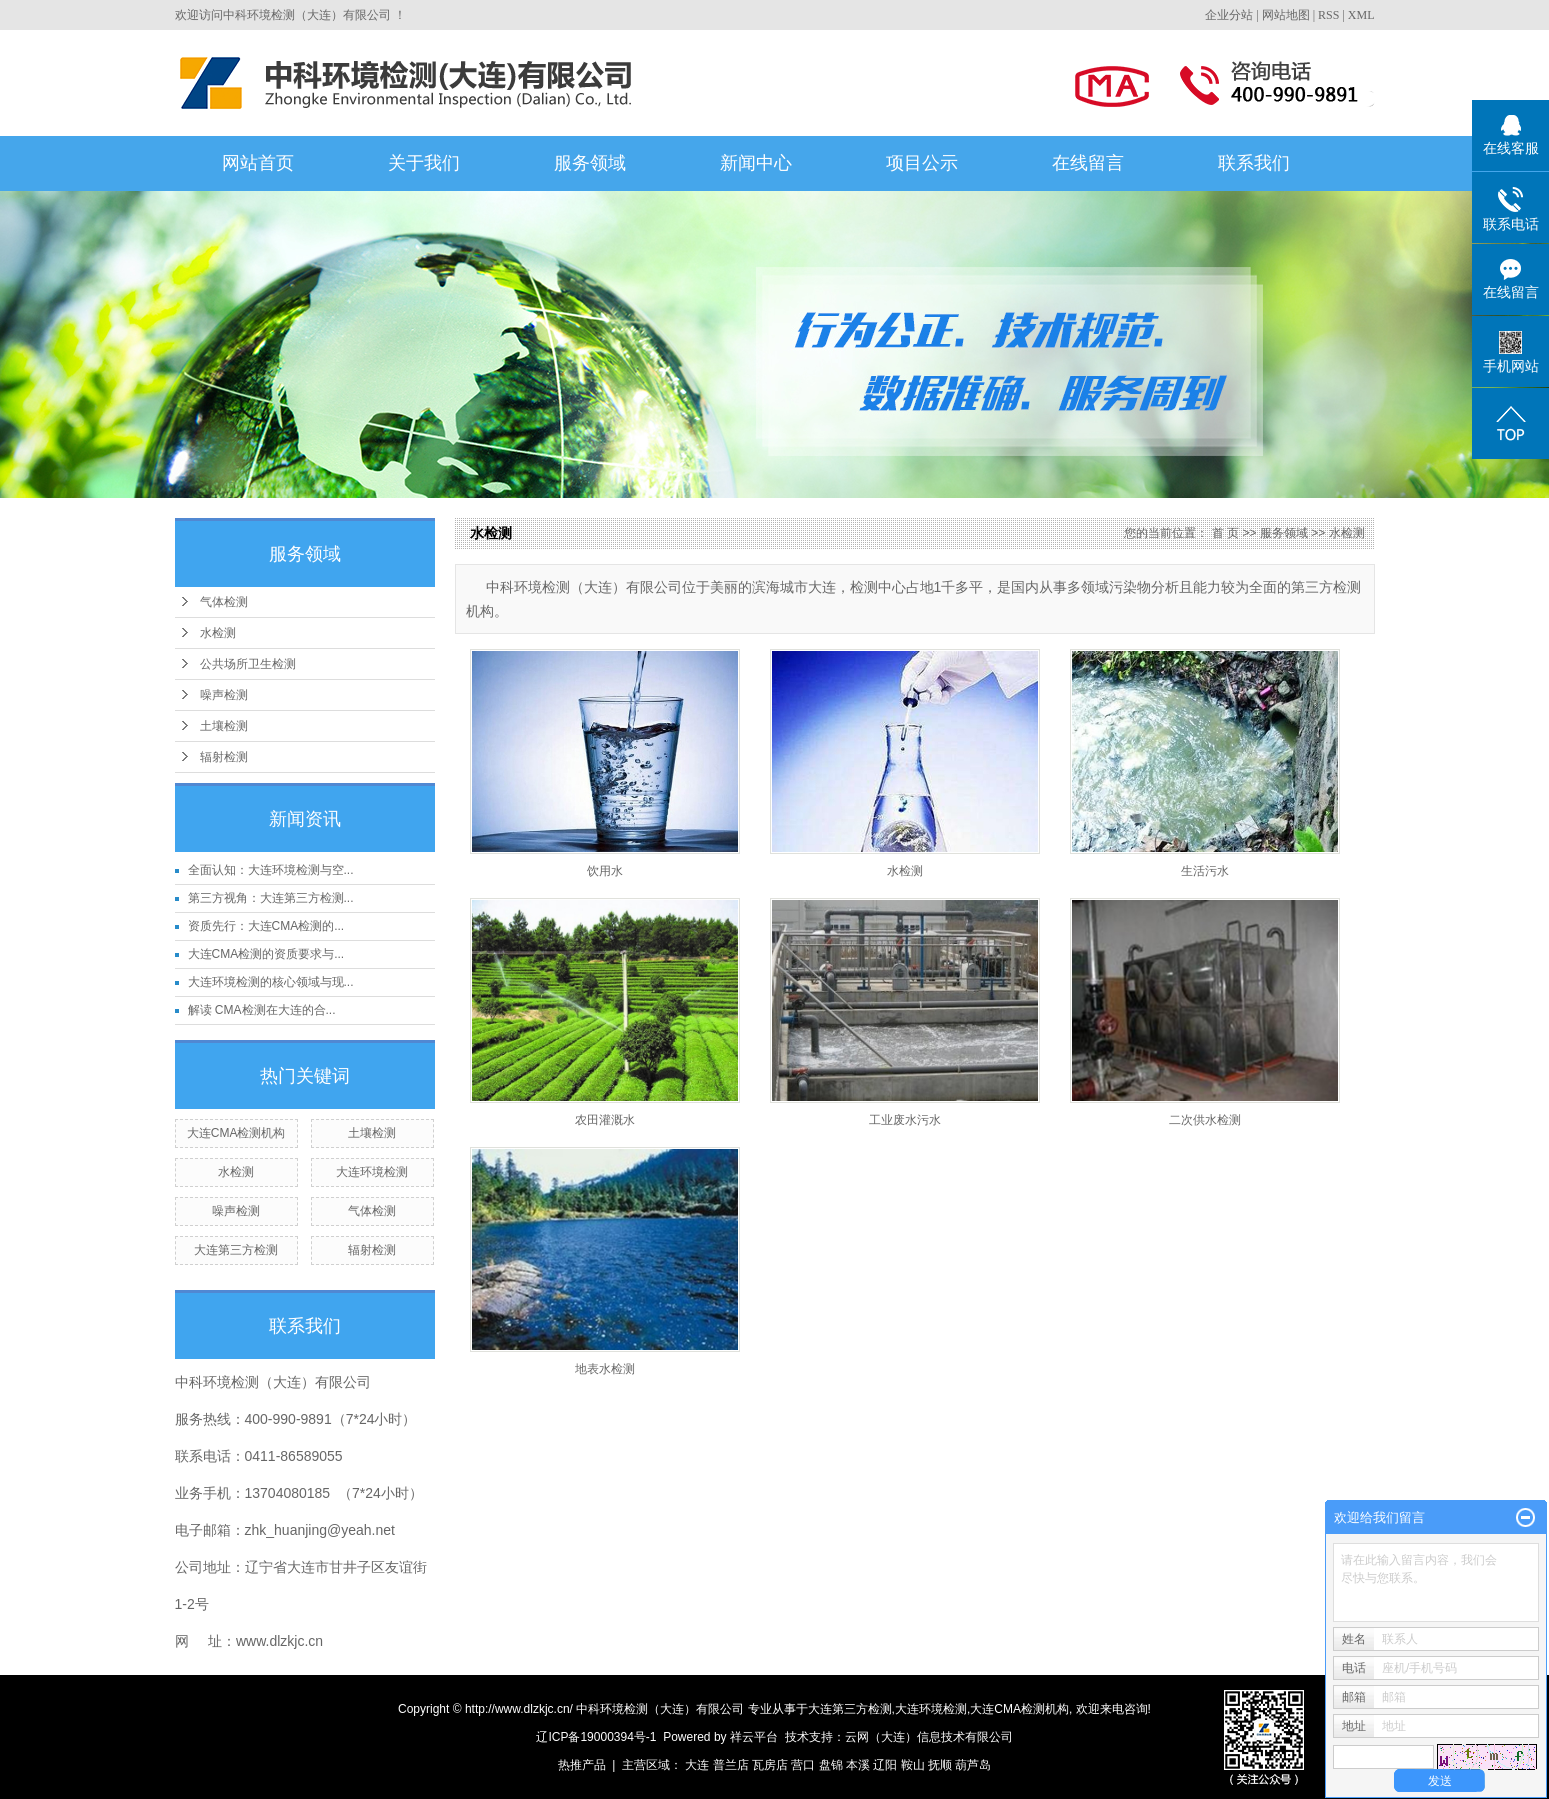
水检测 (218, 633)
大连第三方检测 (236, 1250)
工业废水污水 (905, 1120)
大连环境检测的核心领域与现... (271, 982)
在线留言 (1088, 163)
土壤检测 (224, 726)
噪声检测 (224, 695)
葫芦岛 (973, 1765)
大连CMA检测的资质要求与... (266, 954)
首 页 (1225, 533)
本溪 (858, 1765)
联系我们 (1254, 163)
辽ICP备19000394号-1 (596, 1737)
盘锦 (831, 1765)
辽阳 (885, 1765)
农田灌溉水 (605, 1120)
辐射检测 (224, 757)
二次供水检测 (1205, 1120)
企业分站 (1229, 15)
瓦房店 (770, 1765)
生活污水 (1205, 871)
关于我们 (424, 163)
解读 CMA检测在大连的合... (262, 1010)
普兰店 (731, 1765)
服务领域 (590, 163)
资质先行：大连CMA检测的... (266, 926)
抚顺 (940, 1765)
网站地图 (1286, 15)
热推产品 (582, 1765)
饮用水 (605, 871)
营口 (803, 1765)
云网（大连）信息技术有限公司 (929, 1737)
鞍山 (913, 1765)
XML (1361, 15)
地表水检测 (605, 1369)
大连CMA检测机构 (236, 1133)
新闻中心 (756, 163)
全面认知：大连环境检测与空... (271, 870)
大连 (697, 1765)
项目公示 (922, 163)
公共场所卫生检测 (248, 664)
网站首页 (258, 163)
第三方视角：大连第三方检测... (271, 898)
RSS (1328, 15)
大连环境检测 (372, 1172)
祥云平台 (754, 1737)
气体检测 (224, 602)
